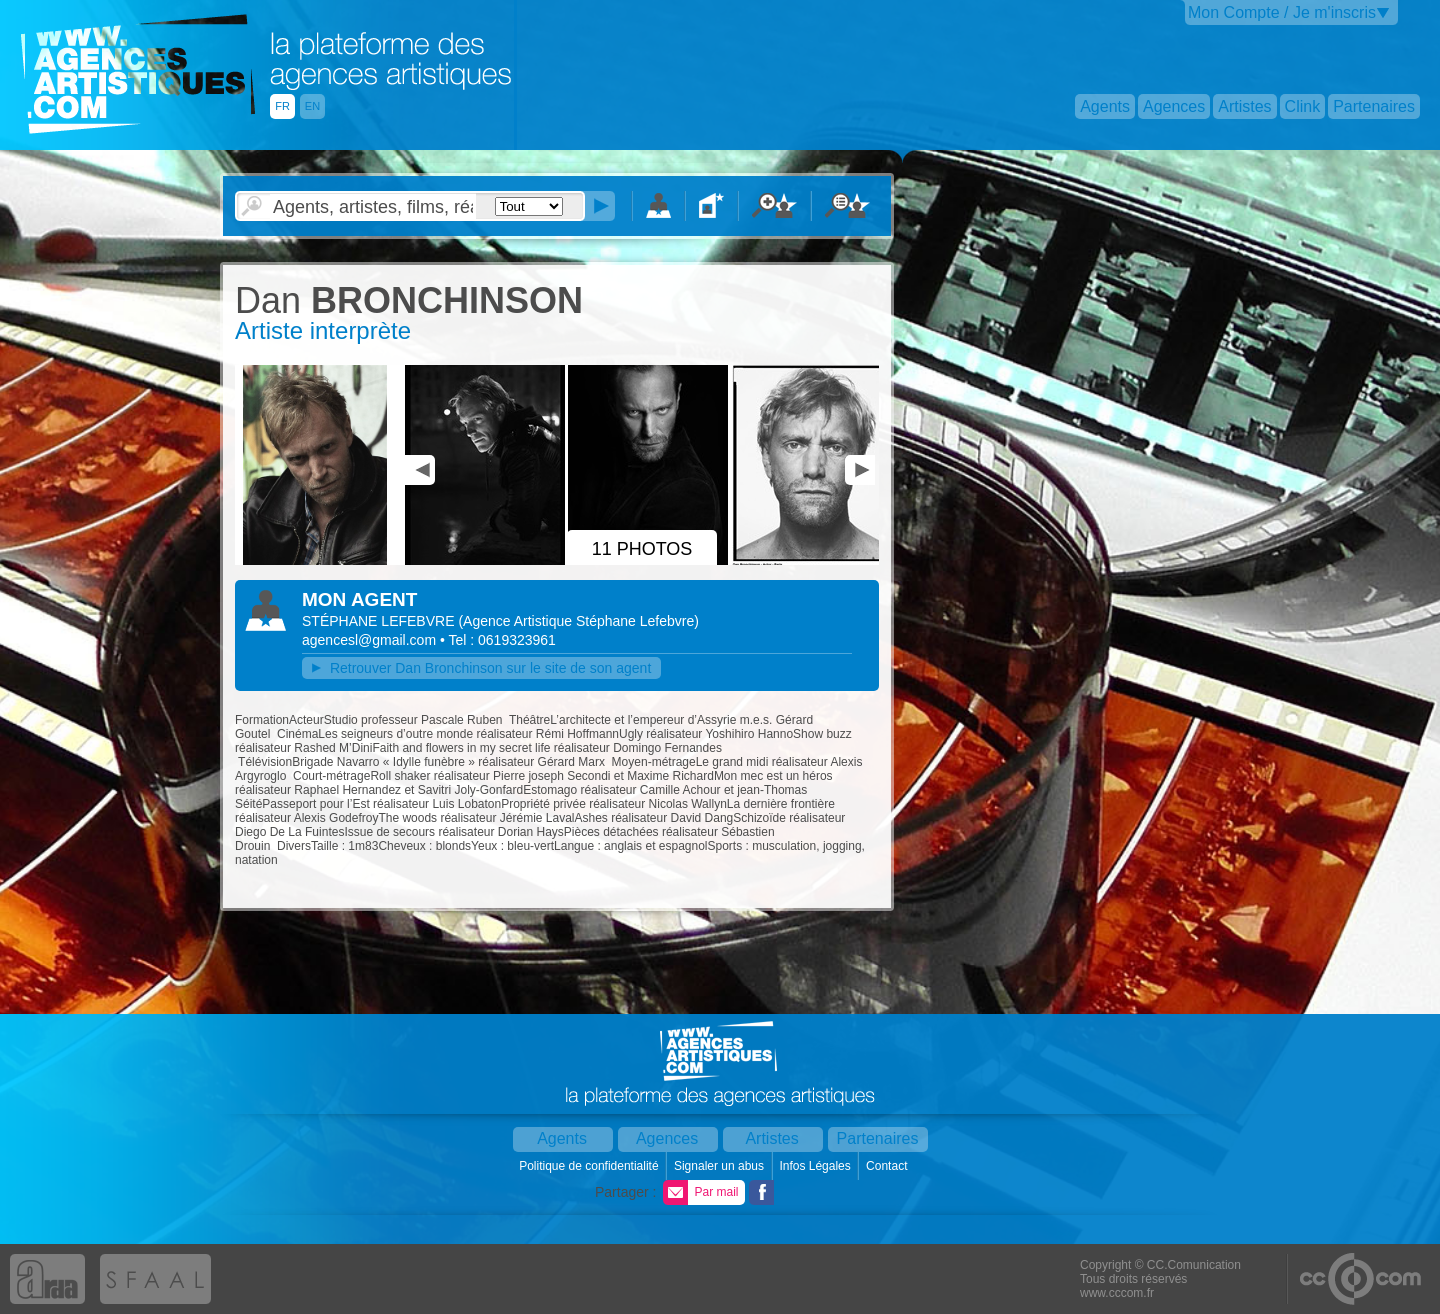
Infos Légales (816, 1166)
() (578, 621)
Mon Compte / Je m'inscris (1282, 12)
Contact (888, 1166)
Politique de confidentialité (590, 1166)
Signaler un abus (720, 1166)
